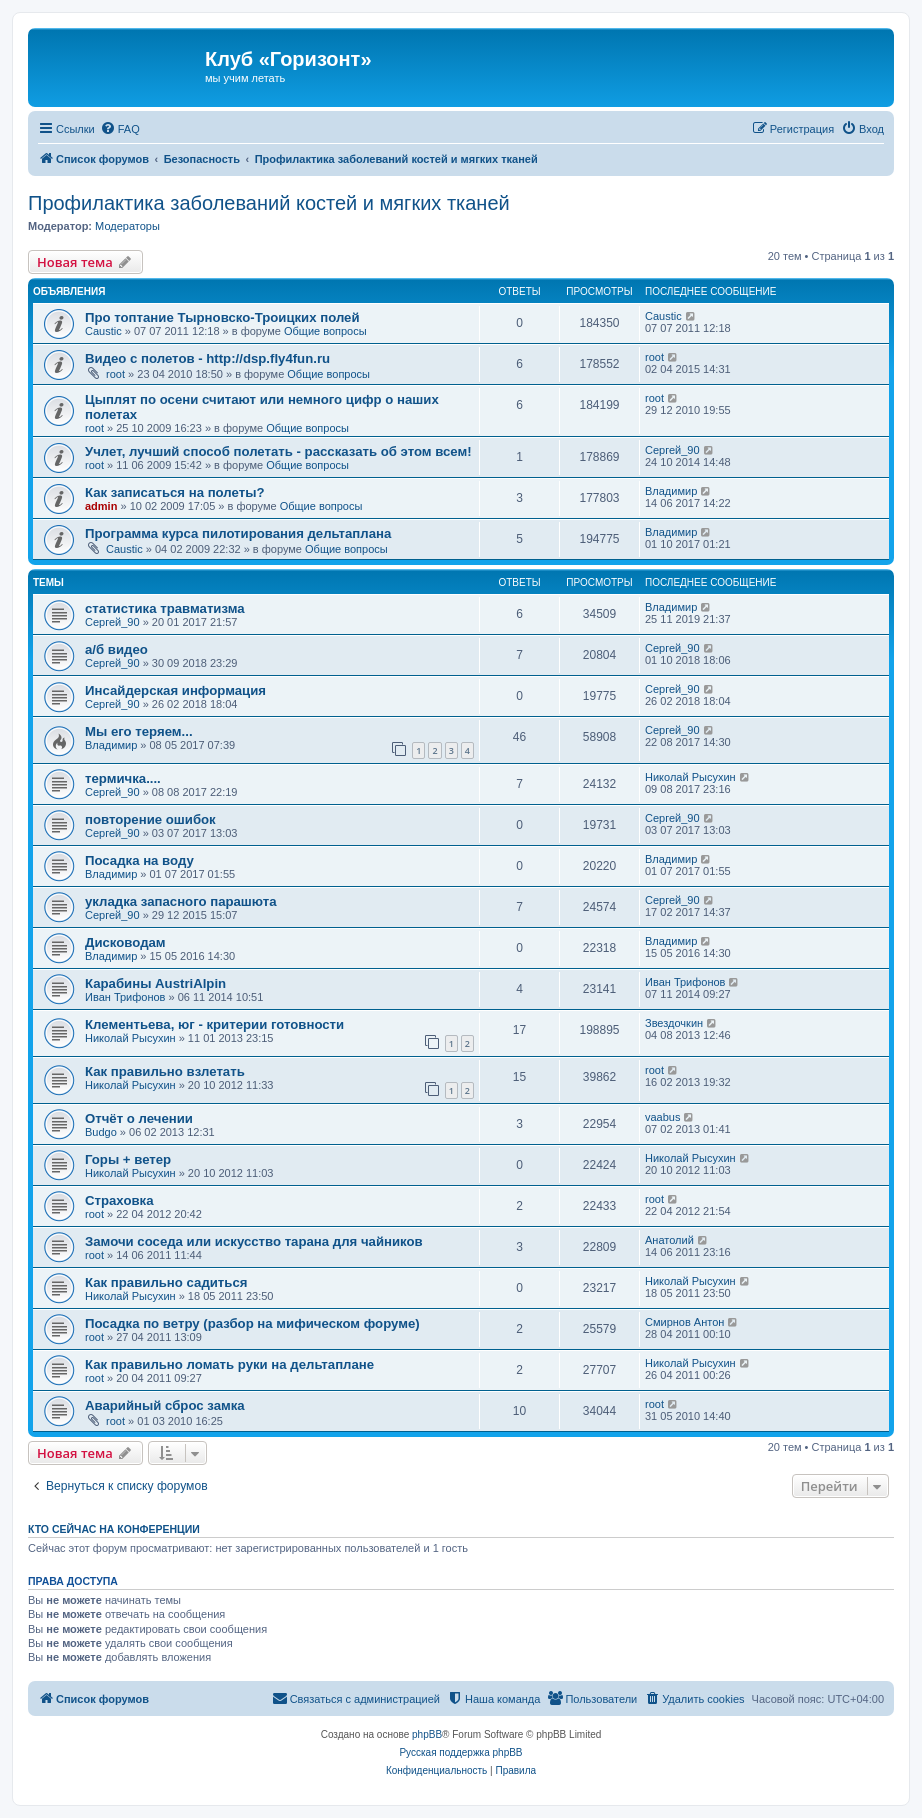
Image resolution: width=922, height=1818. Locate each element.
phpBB (427, 1734)
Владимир (671, 491)
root (115, 374)
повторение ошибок (150, 819)
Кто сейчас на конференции (114, 1529)
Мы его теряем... (139, 731)
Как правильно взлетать (165, 1071)
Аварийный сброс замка (165, 1405)
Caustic (103, 331)
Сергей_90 (672, 450)
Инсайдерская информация (175, 690)
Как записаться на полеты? (174, 492)
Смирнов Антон (684, 1322)
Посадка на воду (139, 860)
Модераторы (127, 226)
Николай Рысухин (690, 777)
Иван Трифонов (125, 997)
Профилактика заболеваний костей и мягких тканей (269, 203)
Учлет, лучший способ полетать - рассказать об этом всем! (278, 451)
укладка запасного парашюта (181, 901)
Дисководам (125, 942)
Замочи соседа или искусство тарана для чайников (254, 1241)
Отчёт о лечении (139, 1118)
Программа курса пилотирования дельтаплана (238, 533)
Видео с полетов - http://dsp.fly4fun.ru (207, 358)
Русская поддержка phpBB (460, 1752)
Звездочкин (674, 1023)
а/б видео (116, 649)
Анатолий (669, 1240)
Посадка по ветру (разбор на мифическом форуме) (252, 1323)
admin (101, 506)
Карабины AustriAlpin (155, 983)
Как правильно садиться (166, 1282)
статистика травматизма (165, 608)
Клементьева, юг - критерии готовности (214, 1024)
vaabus (662, 1117)
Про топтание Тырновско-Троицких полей (222, 317)
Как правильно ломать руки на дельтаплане (229, 1364)
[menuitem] (120, 129)
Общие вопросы (325, 331)
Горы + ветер (128, 1159)
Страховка (119, 1200)
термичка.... (123, 778)
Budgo (101, 1132)
